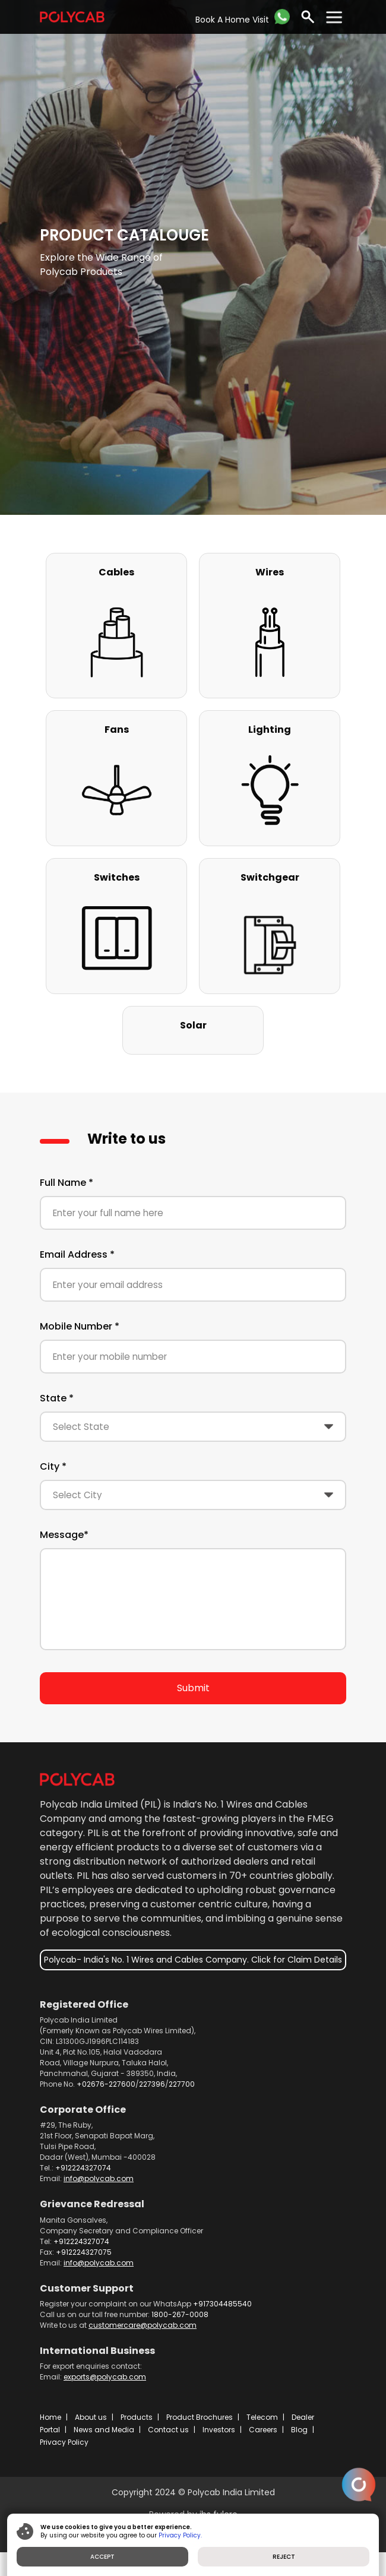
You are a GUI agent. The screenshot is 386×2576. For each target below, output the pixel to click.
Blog (299, 2430)
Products (137, 2417)
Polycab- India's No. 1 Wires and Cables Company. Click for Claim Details (193, 1960)
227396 (152, 2084)
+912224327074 (83, 2168)
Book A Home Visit (232, 20)
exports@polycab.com (105, 2377)
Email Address (77, 1254)
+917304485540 (222, 2304)
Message (64, 1535)
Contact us (168, 2430)
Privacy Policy (64, 2442)
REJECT (284, 2556)
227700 (182, 2084)
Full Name (66, 1182)
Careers (263, 2430)
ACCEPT (102, 2556)
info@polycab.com (99, 2178)
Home (50, 2417)
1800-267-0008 (179, 2314)
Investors (219, 2430)
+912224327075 (84, 2252)
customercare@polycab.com (142, 2325)
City (53, 1466)
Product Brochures (199, 2417)
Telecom (262, 2417)
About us (91, 2417)
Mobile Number (79, 1326)
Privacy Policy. (180, 2535)
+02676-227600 (106, 2084)
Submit (193, 1688)
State (57, 1398)
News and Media (104, 2430)
